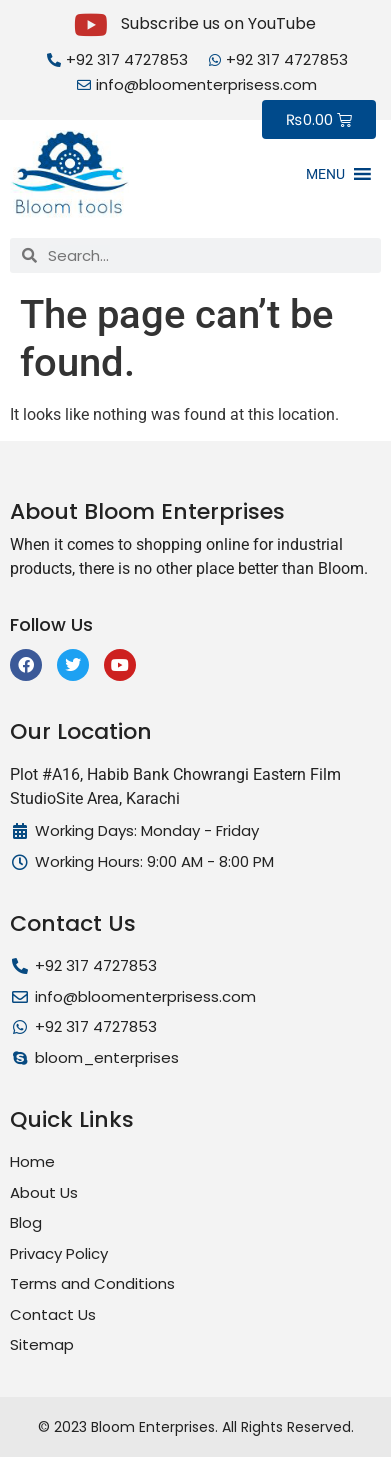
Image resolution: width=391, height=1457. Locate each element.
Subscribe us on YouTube (218, 23)
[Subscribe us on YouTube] (91, 25)
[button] (325, 174)
